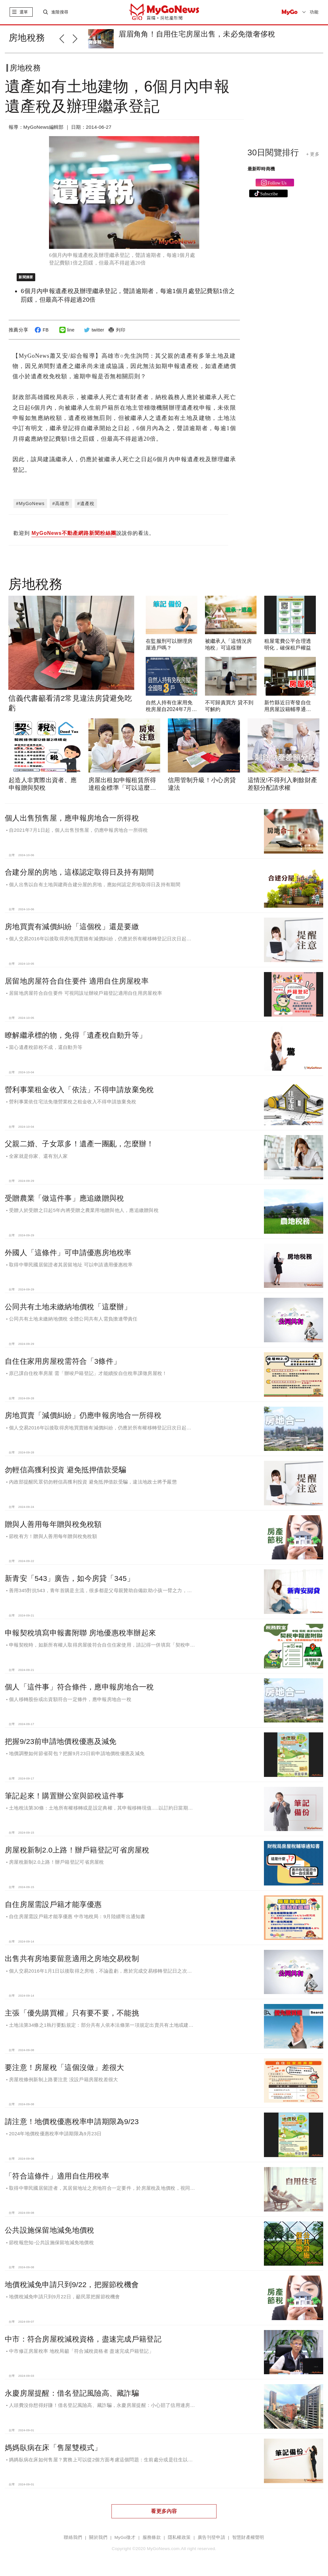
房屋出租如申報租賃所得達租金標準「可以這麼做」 (122, 788)
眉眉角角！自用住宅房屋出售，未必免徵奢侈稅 (197, 34)
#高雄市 (61, 503)
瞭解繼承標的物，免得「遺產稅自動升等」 (75, 1035)
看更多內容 (164, 2511)
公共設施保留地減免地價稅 (49, 2230)
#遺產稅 (85, 503)
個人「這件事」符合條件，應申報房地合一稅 (79, 1687)
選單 (24, 12)
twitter (93, 329)
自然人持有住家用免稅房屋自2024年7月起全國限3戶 (171, 709)
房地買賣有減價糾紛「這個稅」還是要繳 (72, 926)
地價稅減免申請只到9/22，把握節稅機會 (72, 2284)
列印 (115, 329)
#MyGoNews (30, 503)
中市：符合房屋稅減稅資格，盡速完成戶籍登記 (83, 2339)
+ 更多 (312, 154)
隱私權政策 (179, 2537)
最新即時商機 (261, 169)
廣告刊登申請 (211, 2537)
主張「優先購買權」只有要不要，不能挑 (72, 2013)
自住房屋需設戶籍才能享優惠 (53, 1904)
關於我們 (98, 2537)
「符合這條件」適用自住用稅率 (57, 2176)
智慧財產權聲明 (248, 2537)
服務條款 (152, 2537)
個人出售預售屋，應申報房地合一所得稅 (72, 818)
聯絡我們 (73, 2537)
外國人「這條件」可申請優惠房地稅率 (68, 1252)
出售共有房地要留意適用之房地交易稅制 (72, 1958)
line (66, 329)
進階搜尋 (59, 12)
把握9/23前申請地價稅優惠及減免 (60, 1741)
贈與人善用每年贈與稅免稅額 (53, 1524)
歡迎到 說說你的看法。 (83, 533)
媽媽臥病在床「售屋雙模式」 (53, 2447)
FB (40, 329)
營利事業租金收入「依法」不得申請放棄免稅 (79, 1089)
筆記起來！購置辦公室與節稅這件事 (64, 1796)
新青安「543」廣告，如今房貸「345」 (69, 1578)
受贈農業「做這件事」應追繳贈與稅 (64, 1198)
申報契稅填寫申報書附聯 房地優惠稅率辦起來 (80, 1633)
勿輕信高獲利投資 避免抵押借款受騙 (65, 1470)
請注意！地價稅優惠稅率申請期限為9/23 (72, 2121)
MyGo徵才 (124, 2537)
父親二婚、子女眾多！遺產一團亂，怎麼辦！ (79, 1144)
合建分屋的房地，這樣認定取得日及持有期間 (79, 872)
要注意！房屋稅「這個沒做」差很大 (64, 2067)
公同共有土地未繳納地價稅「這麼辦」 (68, 1307)
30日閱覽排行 (273, 152)
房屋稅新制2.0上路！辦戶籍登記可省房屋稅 (77, 1850)
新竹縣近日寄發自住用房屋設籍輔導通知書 (287, 709)
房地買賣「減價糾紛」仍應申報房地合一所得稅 (83, 1415)
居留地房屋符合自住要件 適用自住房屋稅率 (77, 981)
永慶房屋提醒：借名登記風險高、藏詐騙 (72, 2393)
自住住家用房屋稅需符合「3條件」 (63, 1361)
